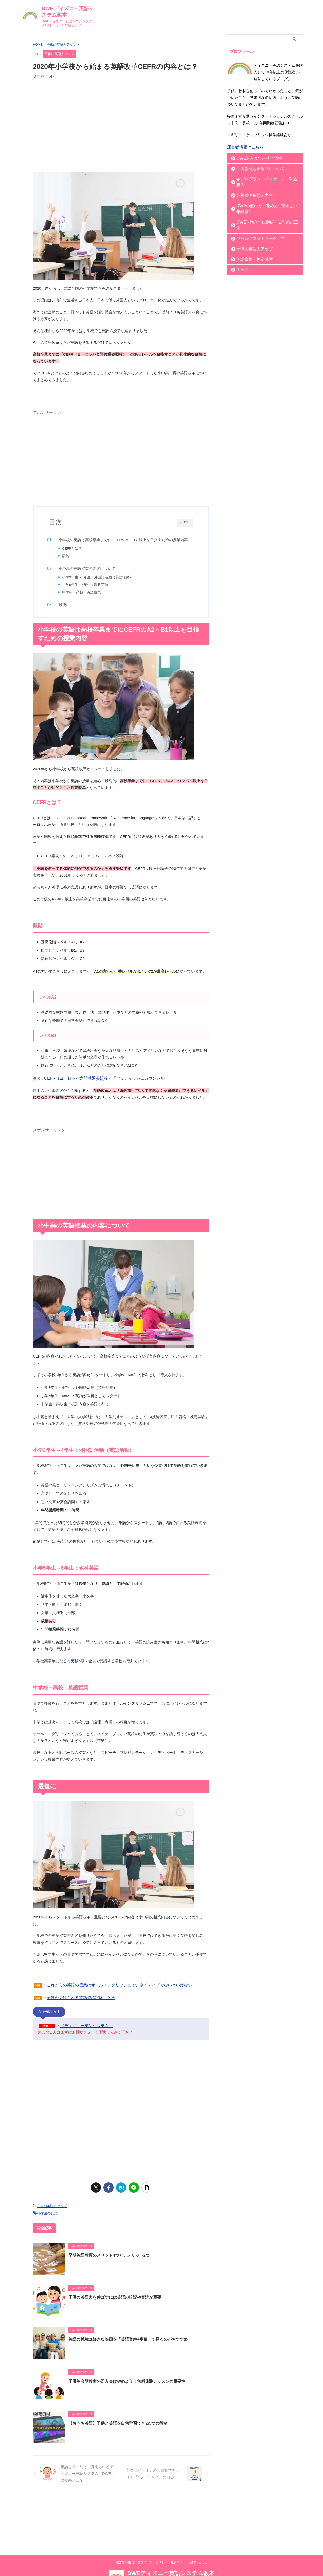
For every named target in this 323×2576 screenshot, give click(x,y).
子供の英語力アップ (52, 2205)
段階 (67, 556)
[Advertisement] (121, 121)
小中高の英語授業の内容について (89, 569)
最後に (66, 605)
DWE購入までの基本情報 (254, 158)
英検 (74, 1661)
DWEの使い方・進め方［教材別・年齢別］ (264, 202)
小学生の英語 (47, 2212)
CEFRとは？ (74, 548)
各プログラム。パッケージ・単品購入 (263, 178)
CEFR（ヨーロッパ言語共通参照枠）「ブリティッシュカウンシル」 (102, 1079)
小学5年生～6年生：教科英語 (87, 585)
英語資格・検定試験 (250, 246)
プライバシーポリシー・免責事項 (160, 2540)
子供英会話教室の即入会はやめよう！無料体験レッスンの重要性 (133, 2398)
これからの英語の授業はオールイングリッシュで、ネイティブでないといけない (115, 1985)
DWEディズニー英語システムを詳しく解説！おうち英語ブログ (170, 2559)
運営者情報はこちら (244, 147)
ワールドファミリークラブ (255, 226)
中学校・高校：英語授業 (83, 592)
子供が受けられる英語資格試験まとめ (79, 1997)
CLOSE (185, 522)
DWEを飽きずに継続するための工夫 (262, 215)
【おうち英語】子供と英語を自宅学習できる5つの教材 (124, 2446)
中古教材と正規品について (255, 168)
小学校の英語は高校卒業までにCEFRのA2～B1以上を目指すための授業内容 (125, 540)
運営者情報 (123, 2540)
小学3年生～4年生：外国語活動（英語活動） (99, 577)
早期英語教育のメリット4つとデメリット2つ (115, 2253)
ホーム (241, 257)
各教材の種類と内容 (250, 189)
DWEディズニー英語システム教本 (170, 2551)
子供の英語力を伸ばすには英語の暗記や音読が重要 (120, 2302)
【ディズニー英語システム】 (86, 2025)
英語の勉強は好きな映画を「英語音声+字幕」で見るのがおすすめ (134, 2350)
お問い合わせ (198, 2540)
